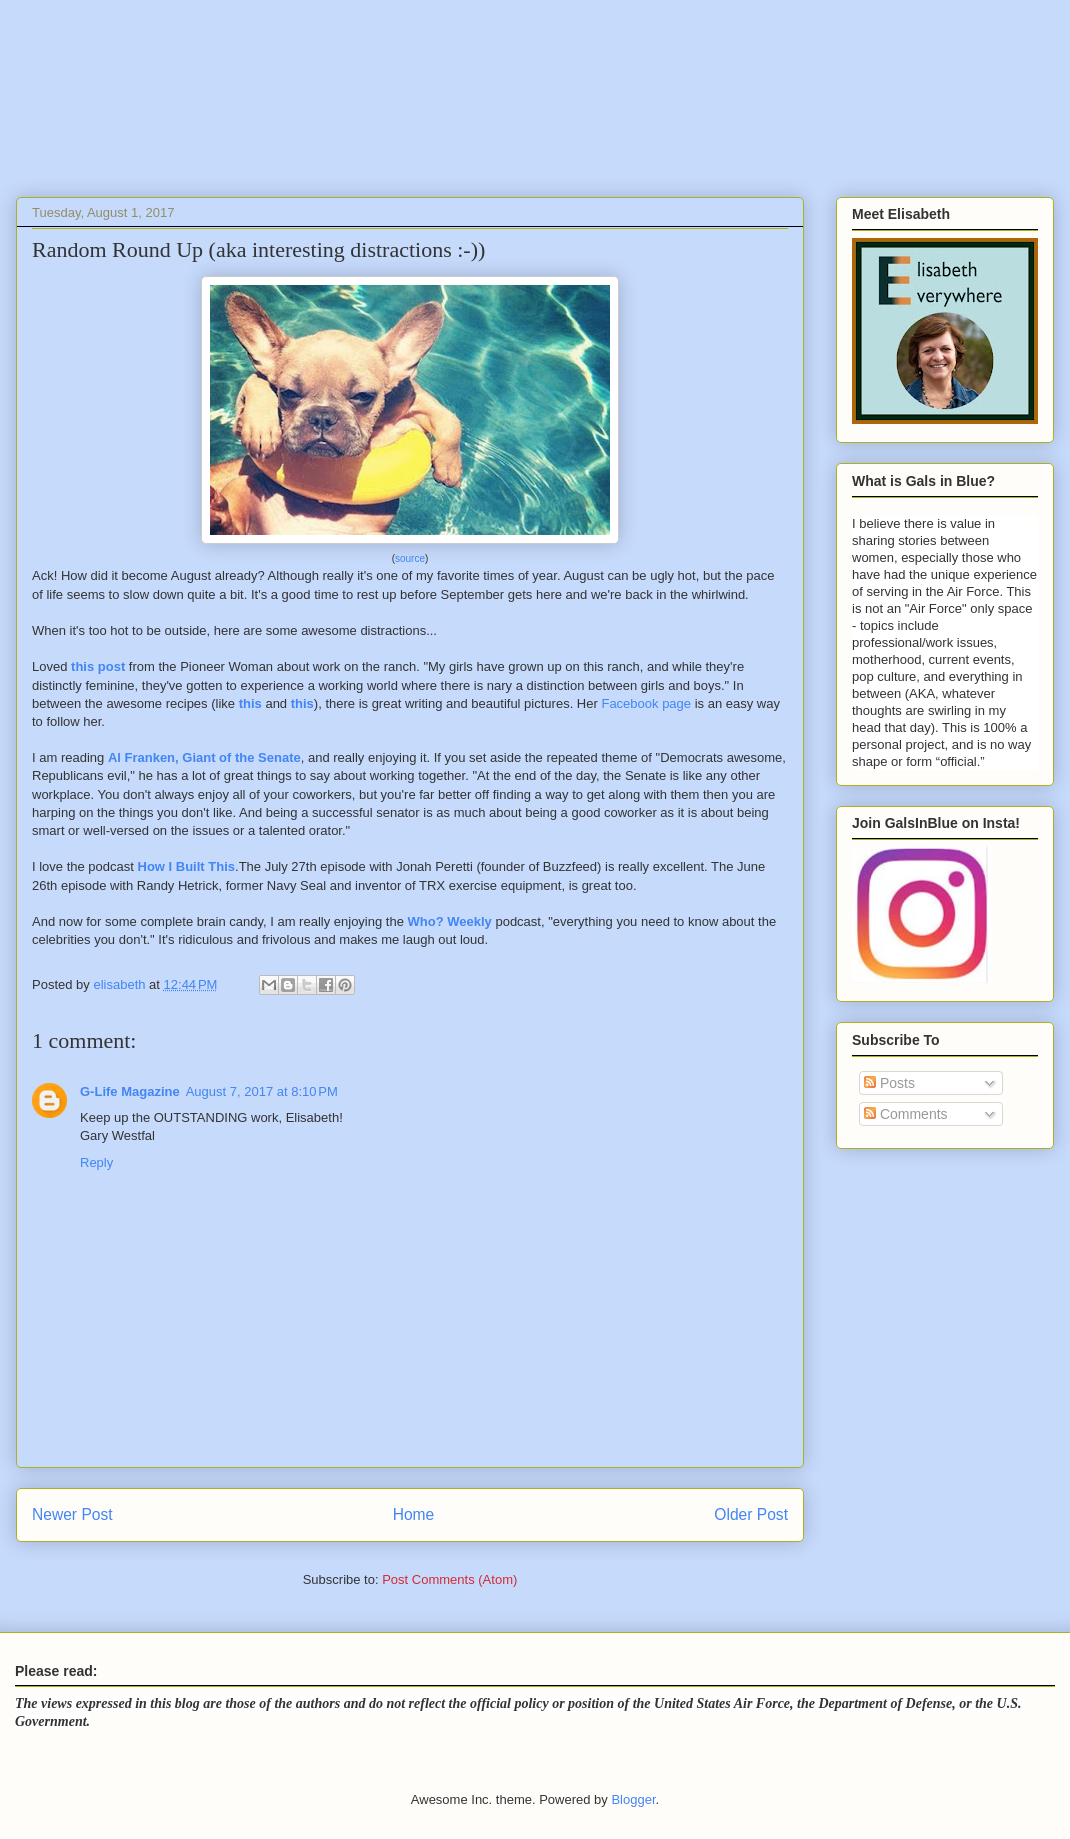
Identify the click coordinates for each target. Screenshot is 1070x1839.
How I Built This (187, 866)
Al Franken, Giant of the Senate (204, 757)
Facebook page (646, 703)
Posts (889, 1083)
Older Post (751, 1514)
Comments (906, 1114)
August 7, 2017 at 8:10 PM (262, 1091)
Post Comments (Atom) (449, 1579)
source (410, 558)
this (250, 703)
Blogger (633, 1799)
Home (414, 1514)
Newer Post (72, 1514)
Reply (96, 1162)
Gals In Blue (183, 104)
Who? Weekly (450, 921)
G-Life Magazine (130, 1091)
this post (98, 666)
